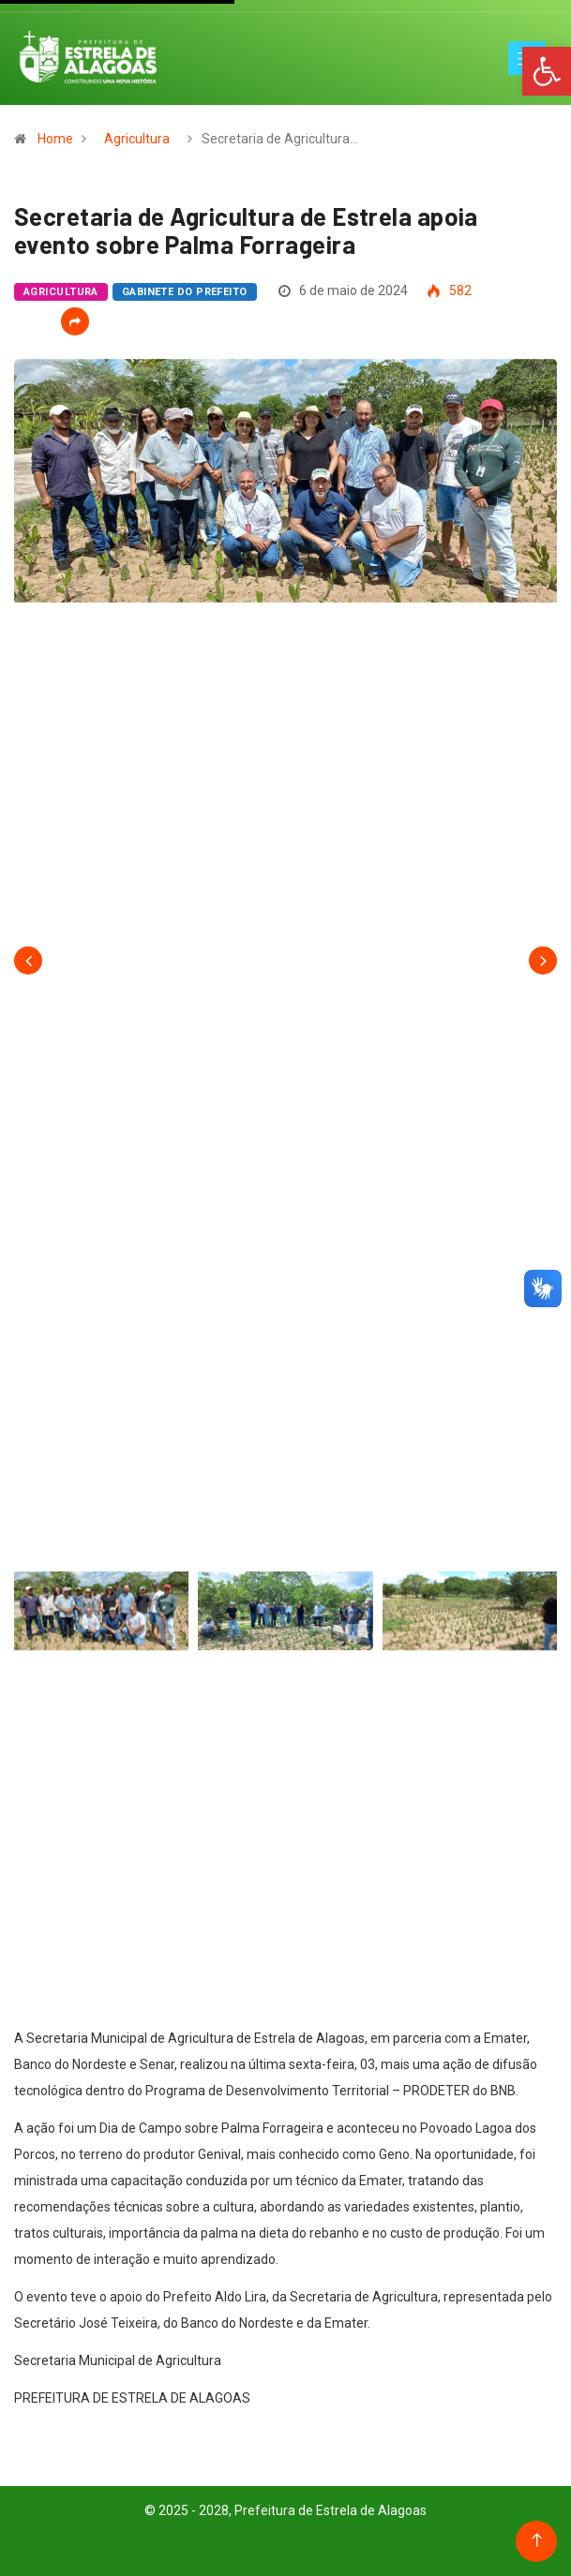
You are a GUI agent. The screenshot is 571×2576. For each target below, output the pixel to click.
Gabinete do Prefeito (185, 292)
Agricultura (137, 138)
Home (55, 138)
